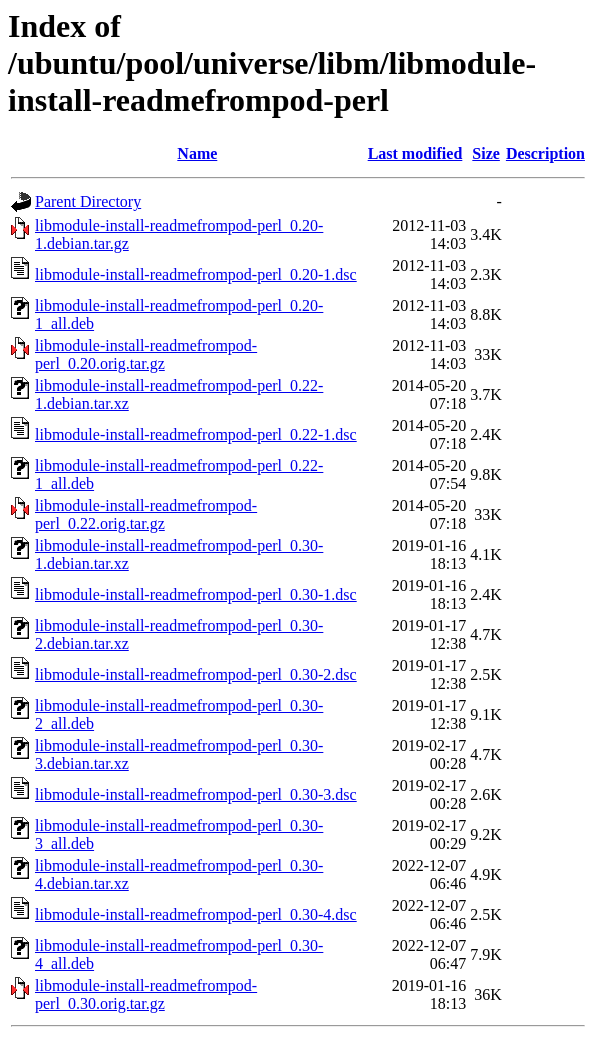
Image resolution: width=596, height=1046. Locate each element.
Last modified (415, 153)
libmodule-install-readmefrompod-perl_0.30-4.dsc (196, 914)
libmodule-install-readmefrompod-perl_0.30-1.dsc (196, 594)
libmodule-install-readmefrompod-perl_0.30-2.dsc (196, 674)
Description (545, 153)
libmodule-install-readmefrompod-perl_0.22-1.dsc (196, 434)
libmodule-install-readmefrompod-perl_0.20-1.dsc (196, 274)
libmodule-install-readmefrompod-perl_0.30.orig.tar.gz (146, 994)
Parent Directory (88, 201)
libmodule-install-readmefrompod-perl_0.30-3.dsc (196, 794)
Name (197, 153)
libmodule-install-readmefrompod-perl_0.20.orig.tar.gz (146, 354)
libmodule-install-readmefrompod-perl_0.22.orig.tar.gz (146, 514)
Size (486, 153)
